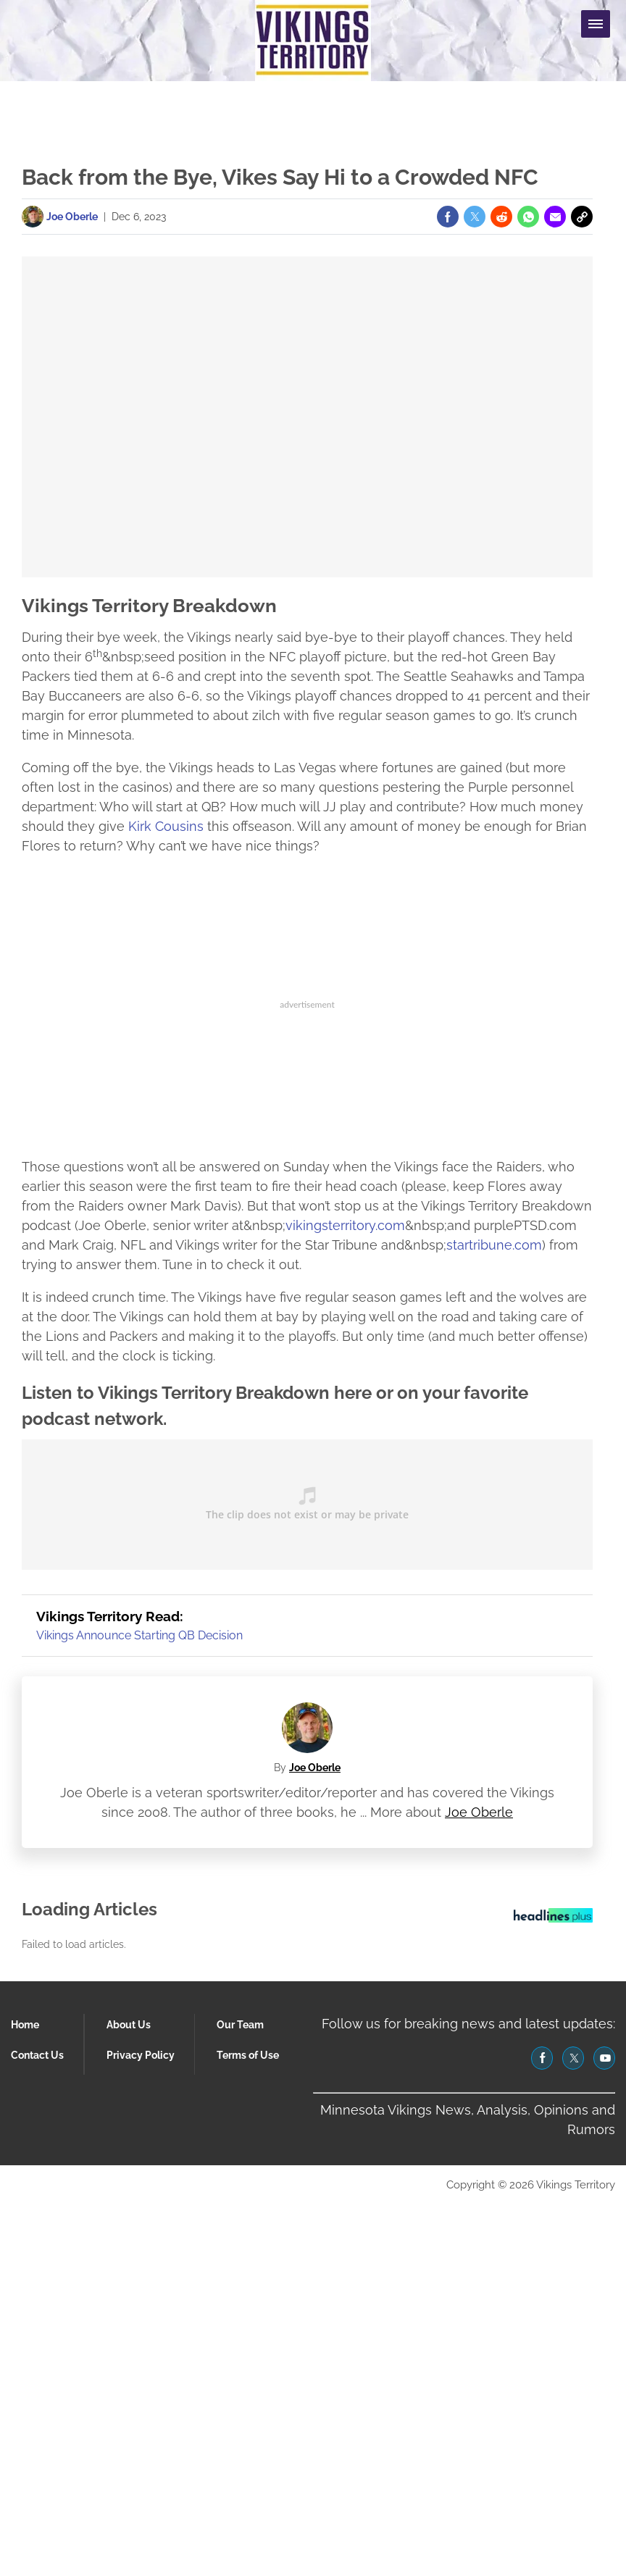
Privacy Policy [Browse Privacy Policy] (141, 2055)
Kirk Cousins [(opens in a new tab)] (166, 826)
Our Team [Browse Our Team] (240, 2025)
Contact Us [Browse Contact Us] (37, 2055)
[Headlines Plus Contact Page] (553, 1919)
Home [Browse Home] (25, 2025)
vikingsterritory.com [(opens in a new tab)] (345, 1225)
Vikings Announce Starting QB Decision (139, 1635)
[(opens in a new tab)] (448, 216)
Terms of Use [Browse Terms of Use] (248, 2055)
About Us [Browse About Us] (129, 2025)
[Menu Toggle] (595, 24)
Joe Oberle (315, 1767)
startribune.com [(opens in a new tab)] (494, 1245)
